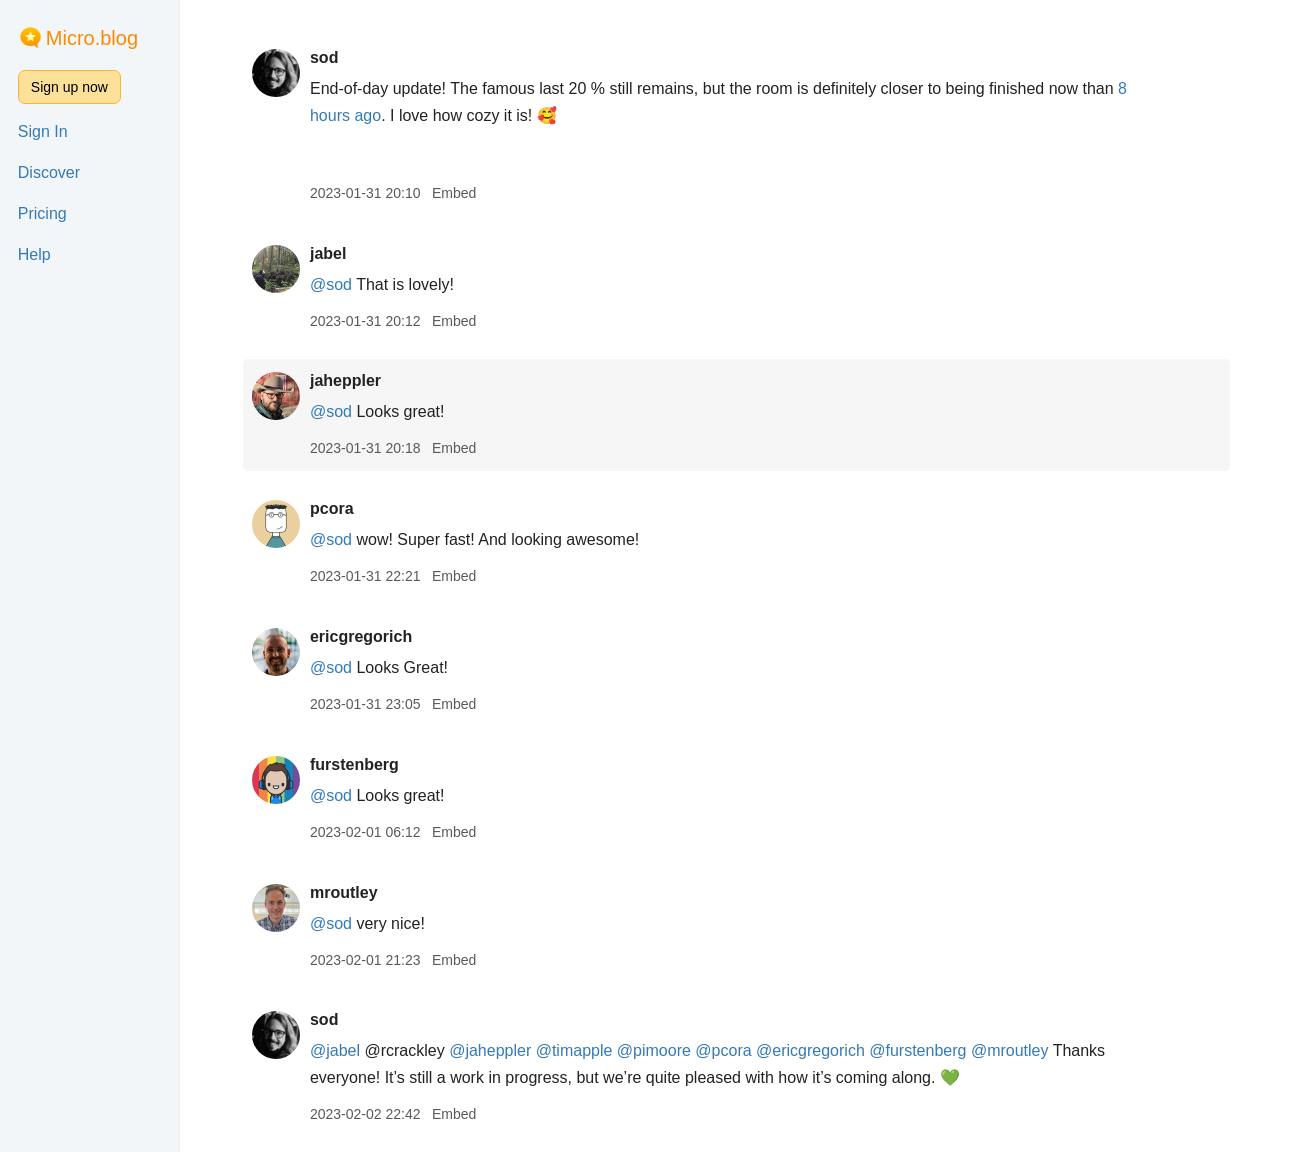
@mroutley (1010, 1050)
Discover (49, 172)
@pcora (723, 1050)
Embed (454, 193)
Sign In (43, 131)
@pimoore (654, 1050)
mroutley (344, 892)
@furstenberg (917, 1050)
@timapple (574, 1050)
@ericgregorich (810, 1050)
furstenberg (354, 764)
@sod (331, 284)
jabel (328, 253)
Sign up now (69, 87)
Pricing (42, 213)
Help (34, 254)
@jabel (335, 1050)
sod (324, 57)
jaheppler (345, 380)
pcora (332, 508)
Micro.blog (92, 38)
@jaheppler (490, 1050)
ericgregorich (361, 636)
